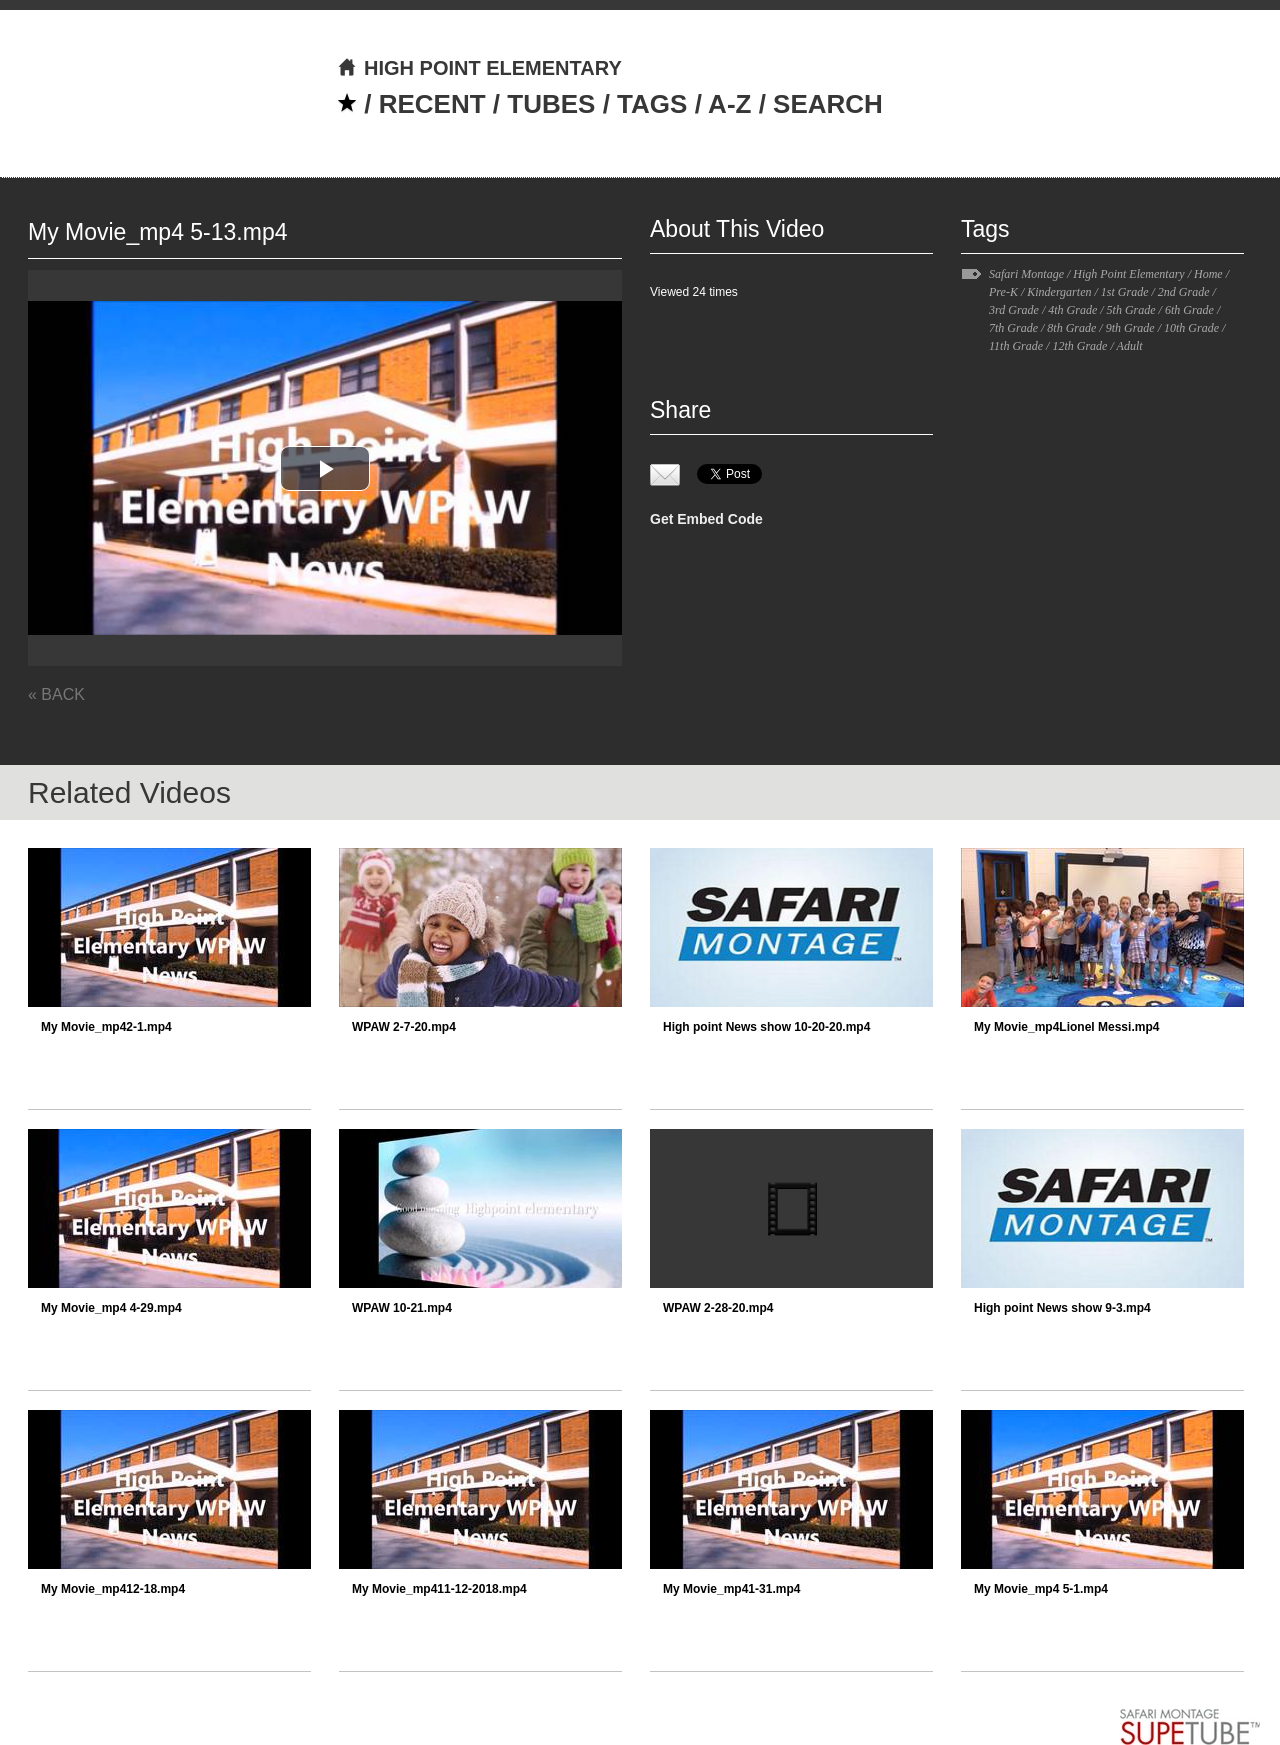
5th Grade (1131, 310)
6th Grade (1189, 310)
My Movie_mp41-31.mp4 (731, 1589)
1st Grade (1125, 292)
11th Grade (1016, 346)
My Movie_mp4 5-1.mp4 (1041, 1589)
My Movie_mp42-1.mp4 (106, 1027)
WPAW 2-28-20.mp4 (718, 1308)
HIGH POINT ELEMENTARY (479, 68)
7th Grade (1013, 328)
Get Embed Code (706, 519)
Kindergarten (1059, 292)
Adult (1130, 346)
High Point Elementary (1128, 274)
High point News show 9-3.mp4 (1062, 1308)
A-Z (729, 104)
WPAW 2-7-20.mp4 (404, 1027)
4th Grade (1072, 310)
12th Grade (1079, 346)
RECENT (432, 104)
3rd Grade (1014, 310)
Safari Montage (1026, 274)
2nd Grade (1184, 292)
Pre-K (1003, 292)
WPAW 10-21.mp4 (402, 1308)
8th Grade (1071, 328)
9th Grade (1130, 328)
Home (1208, 274)
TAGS (652, 104)
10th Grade (1191, 328)
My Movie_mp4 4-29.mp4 (111, 1308)
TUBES (551, 104)
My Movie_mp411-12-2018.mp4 (439, 1589)
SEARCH (828, 104)
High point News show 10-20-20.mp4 (766, 1027)
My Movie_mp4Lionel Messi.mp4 (1066, 1027)
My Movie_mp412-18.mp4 (113, 1589)
